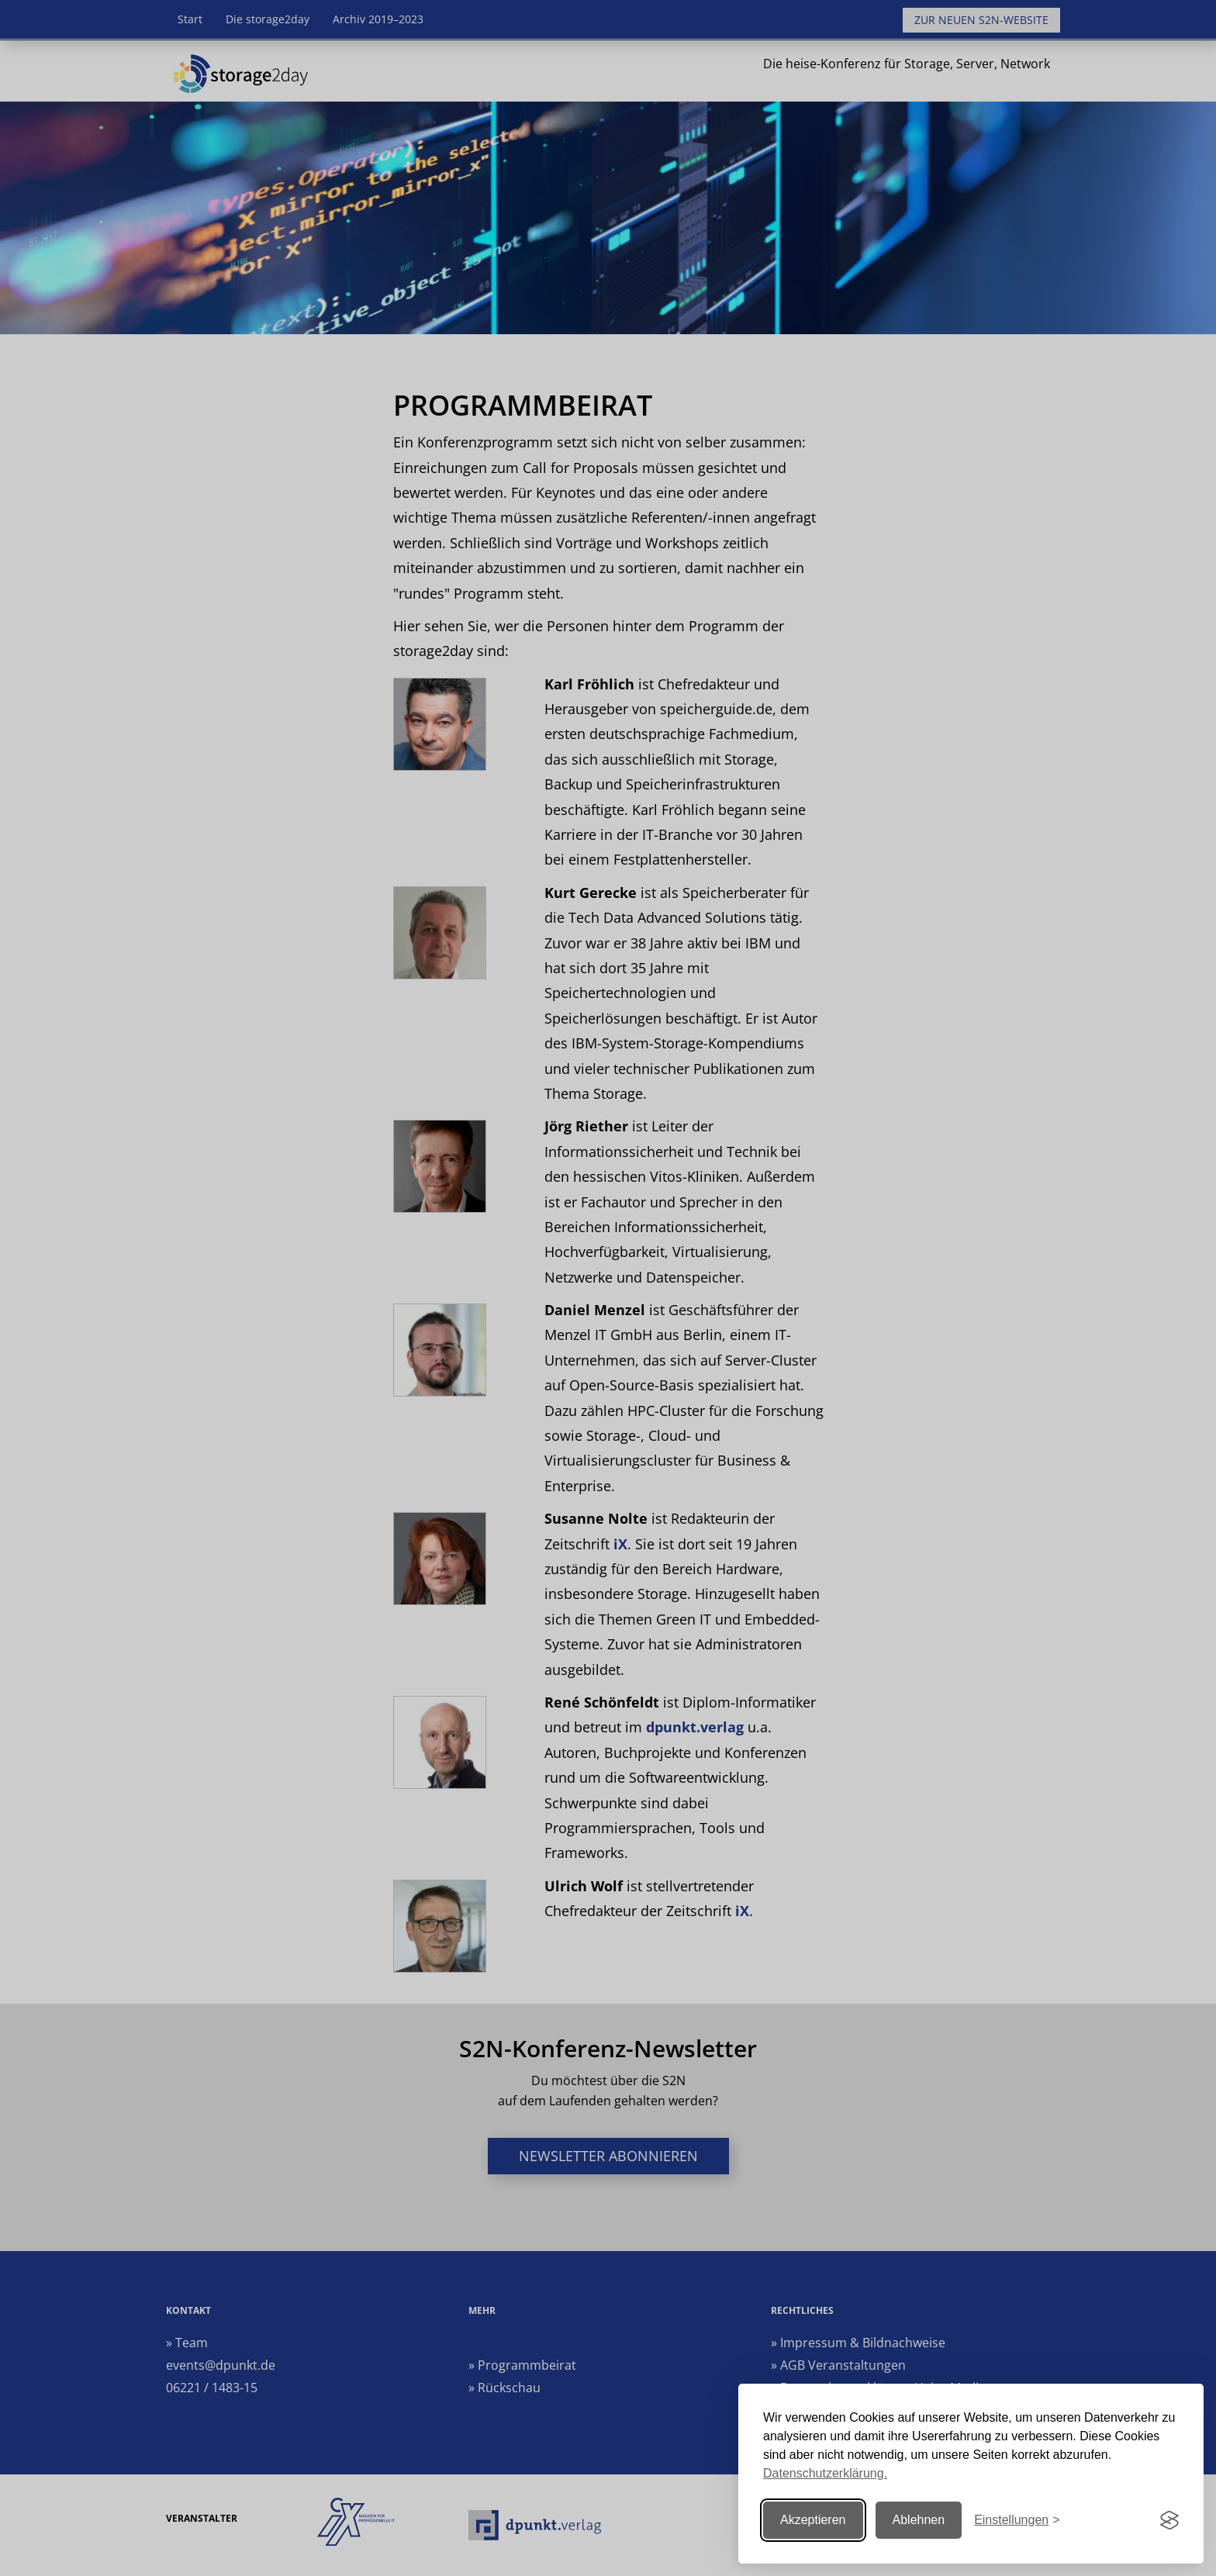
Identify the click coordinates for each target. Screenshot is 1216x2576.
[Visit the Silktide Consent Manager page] (1169, 2520)
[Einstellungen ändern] (1016, 2520)
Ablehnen (919, 2519)
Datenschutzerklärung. (825, 2473)
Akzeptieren (813, 2519)
